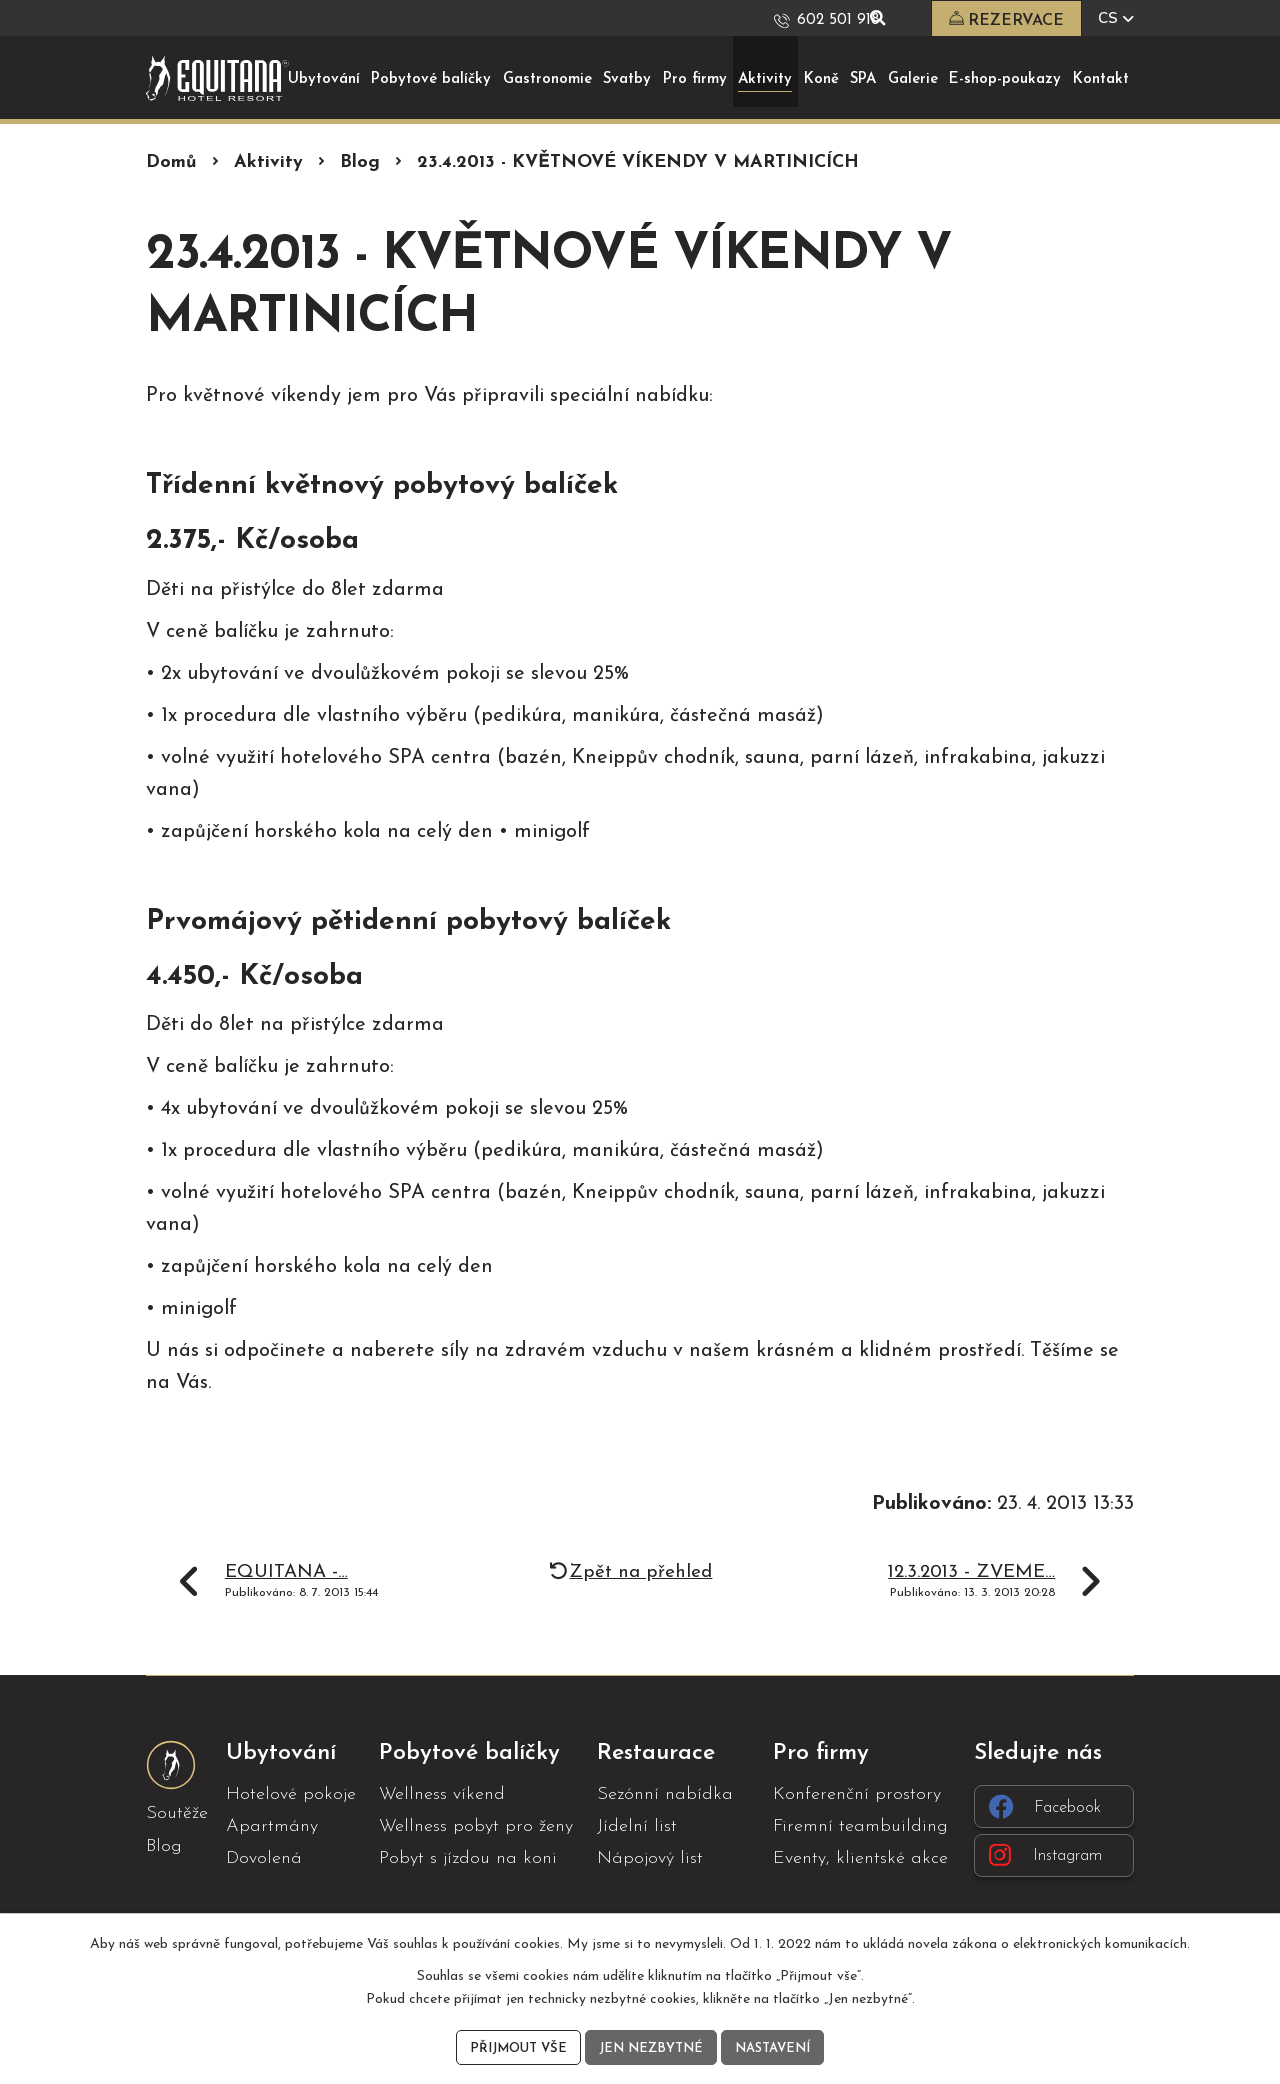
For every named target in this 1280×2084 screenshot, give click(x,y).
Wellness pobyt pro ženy (476, 1826)
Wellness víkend (442, 1793)
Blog (360, 162)
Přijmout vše (512, 2046)
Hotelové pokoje (291, 1793)
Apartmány (272, 1826)
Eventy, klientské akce (860, 1858)
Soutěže (177, 1813)
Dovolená (264, 1858)
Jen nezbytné (650, 2046)
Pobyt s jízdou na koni (468, 1858)
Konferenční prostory (857, 1793)
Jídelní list (637, 1826)
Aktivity (268, 162)
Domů (171, 162)
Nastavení (778, 2046)
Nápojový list (650, 1858)
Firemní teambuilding (860, 1826)
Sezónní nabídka (665, 1793)
